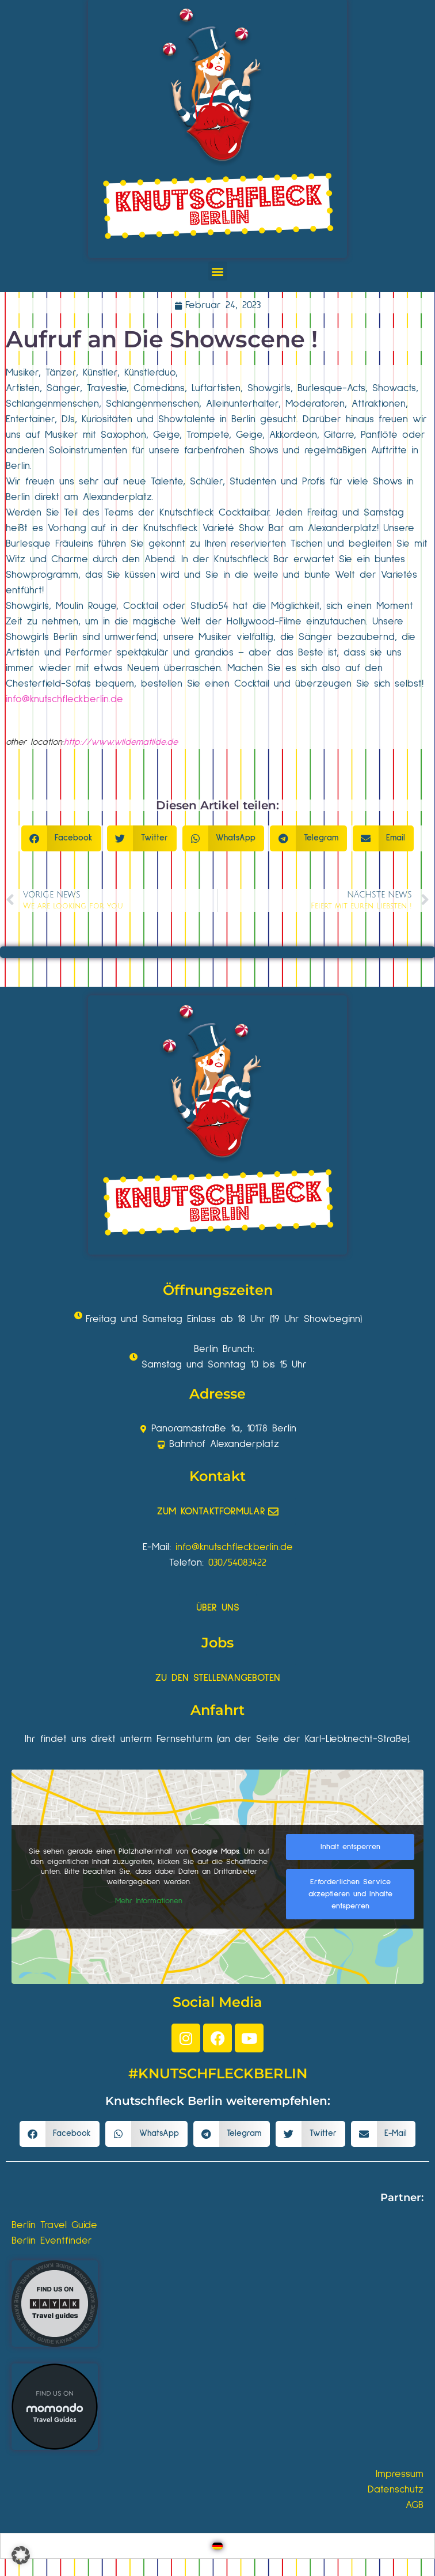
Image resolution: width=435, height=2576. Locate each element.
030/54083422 (237, 1563)
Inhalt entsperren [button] (350, 1847)
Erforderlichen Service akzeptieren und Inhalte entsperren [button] (350, 1894)
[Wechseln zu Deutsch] (217, 2545)
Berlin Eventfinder (52, 2241)
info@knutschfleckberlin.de (64, 699)
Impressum (399, 2474)
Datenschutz (395, 2489)
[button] (217, 271)
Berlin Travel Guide (54, 2225)
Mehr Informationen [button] (148, 1901)
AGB (414, 2505)
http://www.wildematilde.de (121, 742)
